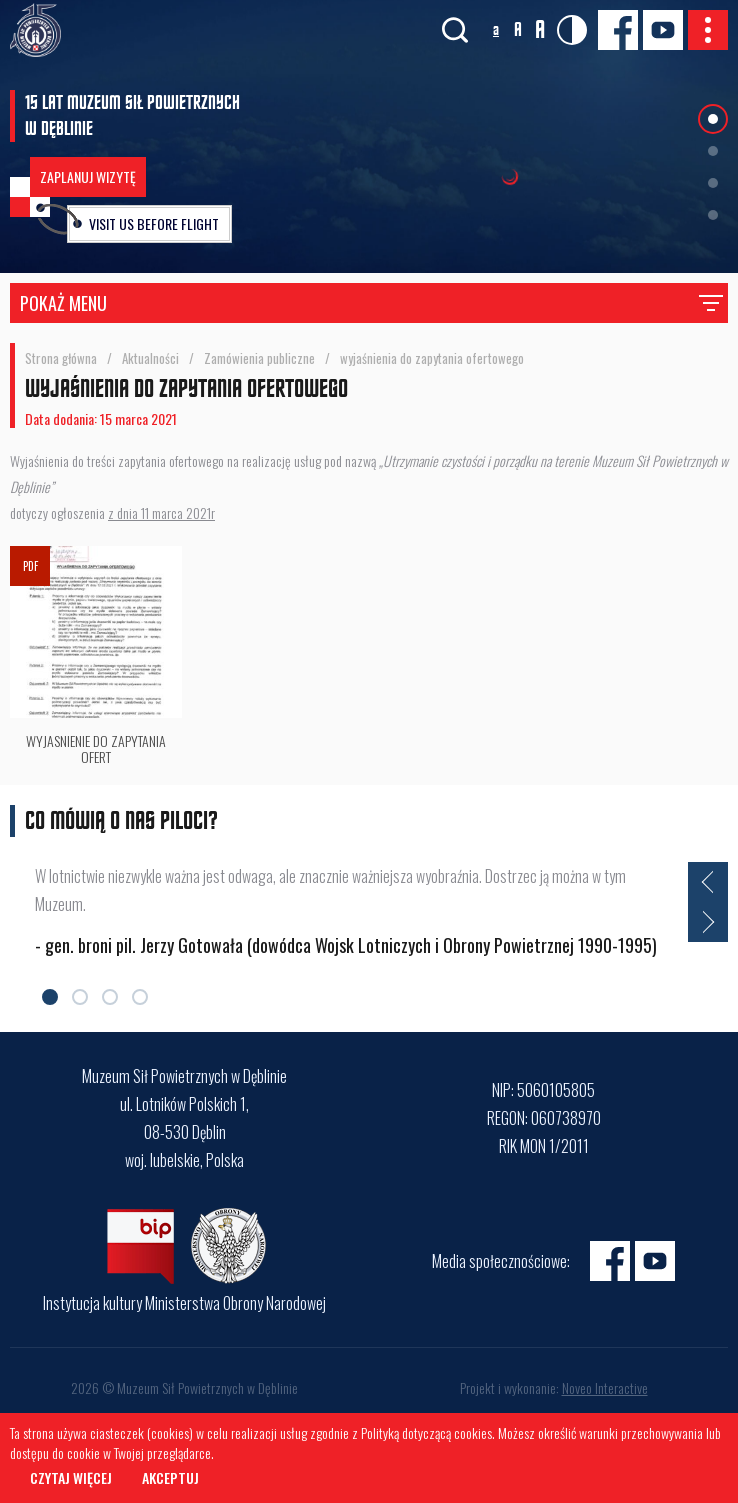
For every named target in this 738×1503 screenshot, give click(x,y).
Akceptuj (170, 1477)
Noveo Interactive (605, 1387)
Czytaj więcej (71, 1477)
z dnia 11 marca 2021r (161, 512)
